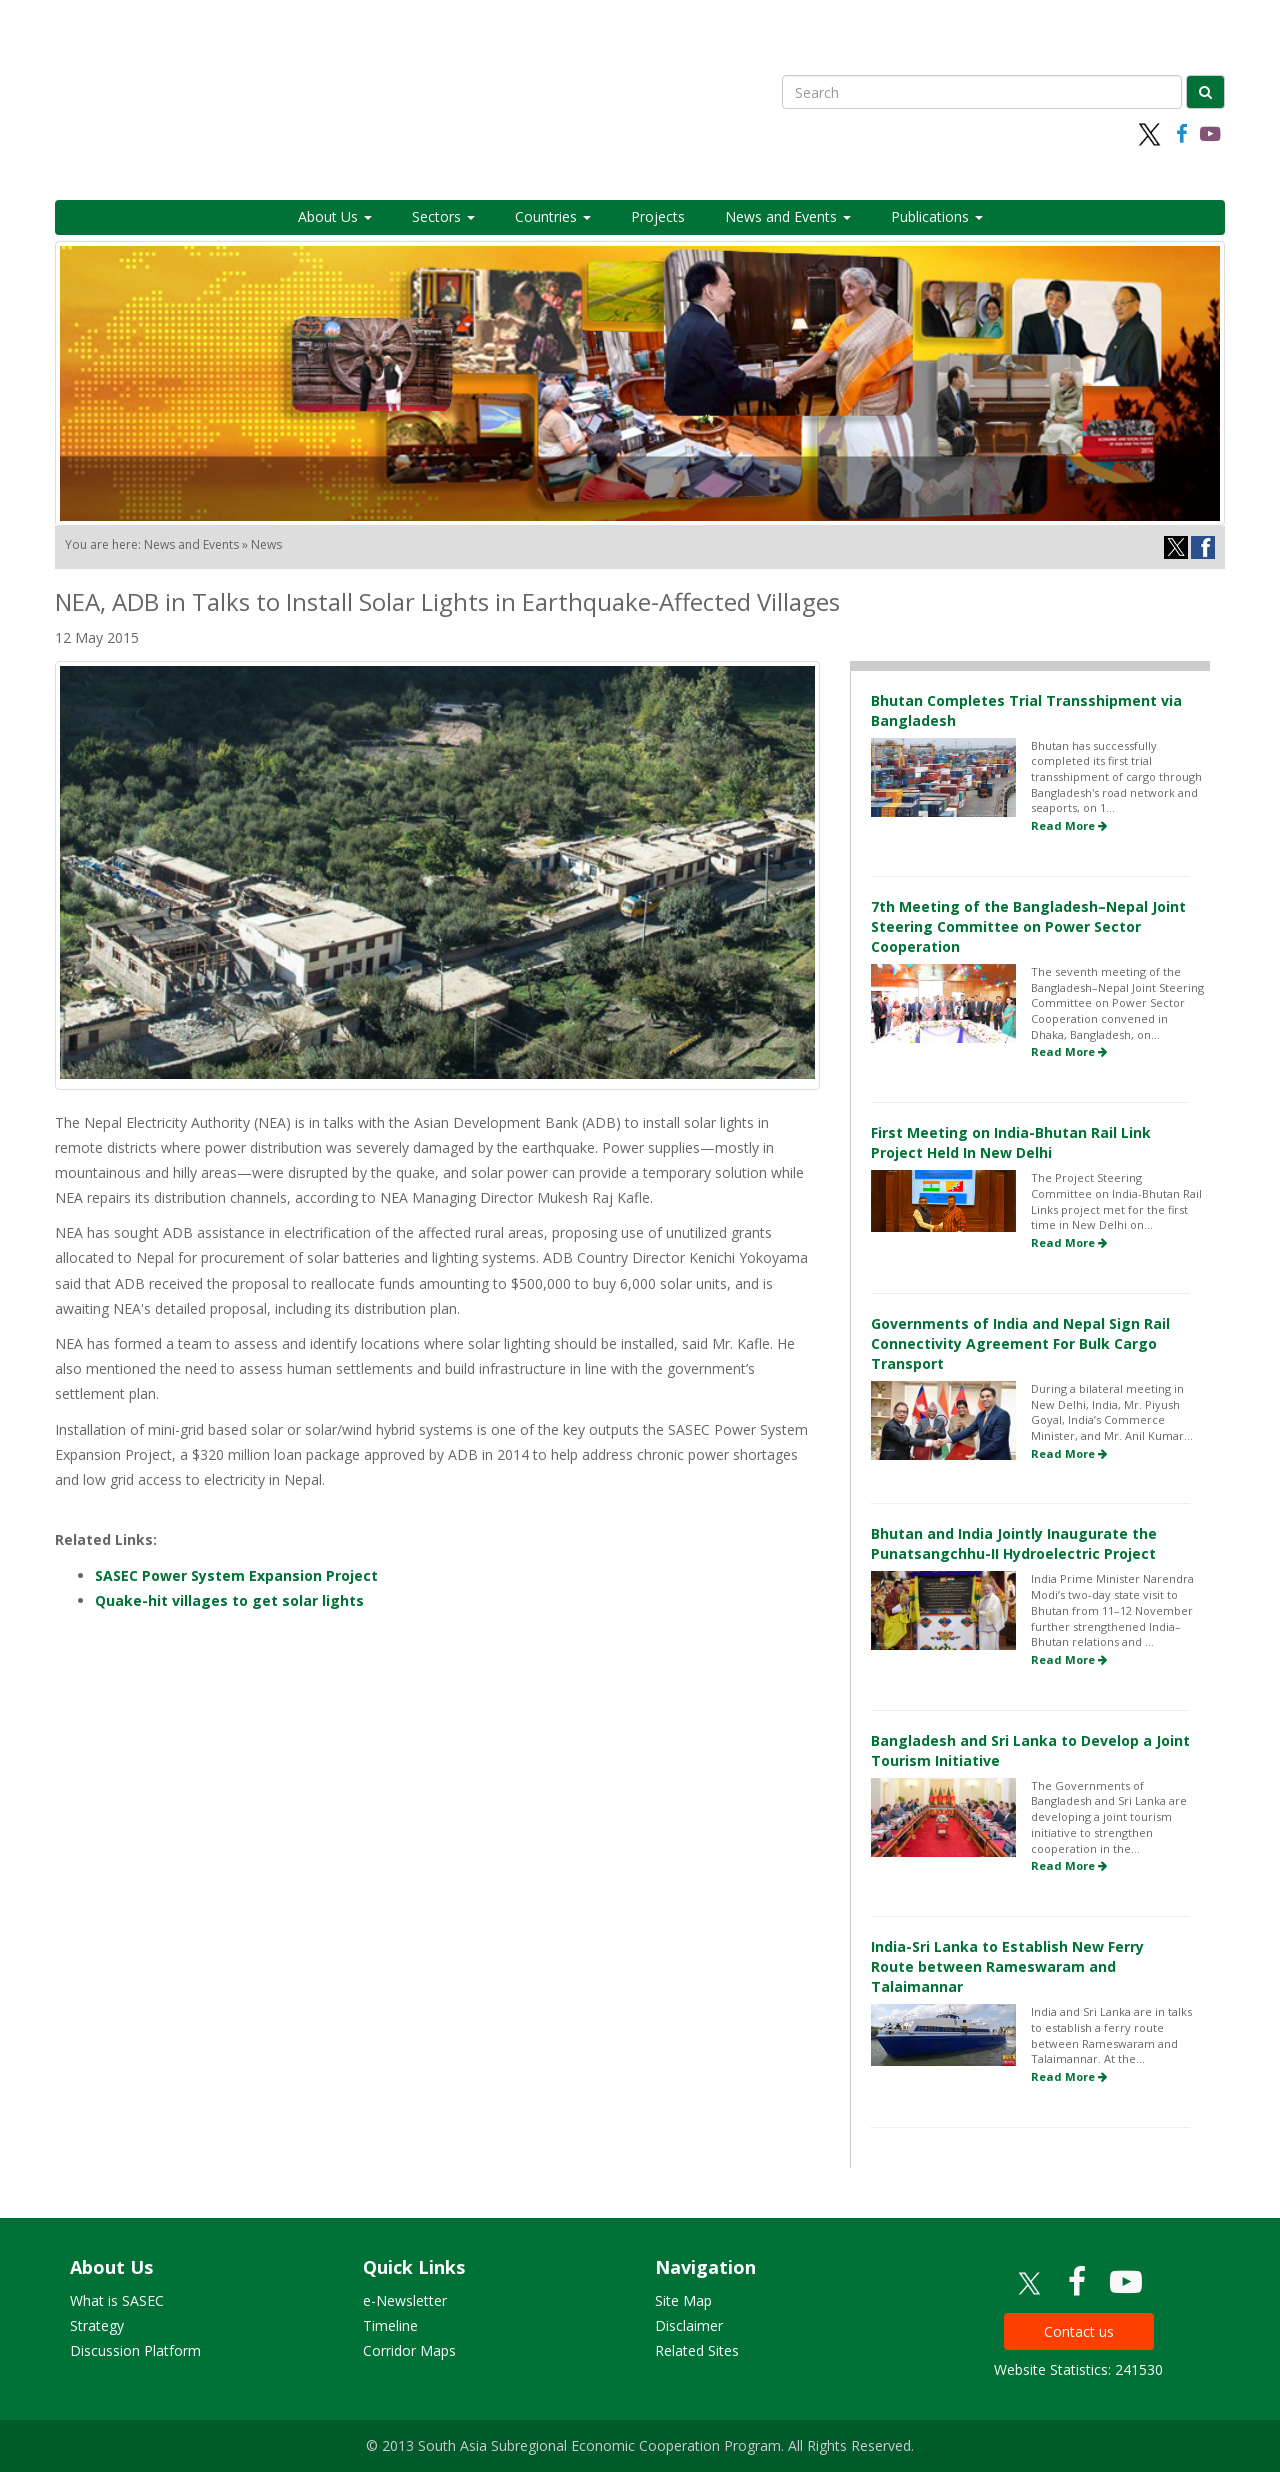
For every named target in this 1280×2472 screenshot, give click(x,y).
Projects (658, 216)
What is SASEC (117, 2300)
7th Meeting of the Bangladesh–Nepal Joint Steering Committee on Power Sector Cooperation (1028, 926)
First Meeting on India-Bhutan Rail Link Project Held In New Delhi (1011, 1142)
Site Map (683, 2300)
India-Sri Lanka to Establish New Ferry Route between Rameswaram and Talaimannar (1007, 1966)
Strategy (97, 2325)
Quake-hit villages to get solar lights (229, 1600)
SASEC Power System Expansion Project (236, 1575)
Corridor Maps (409, 2350)
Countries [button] (553, 216)
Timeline (390, 2325)
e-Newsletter (405, 2300)
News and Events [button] (788, 216)
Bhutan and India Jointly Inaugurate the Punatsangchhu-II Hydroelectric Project (1014, 1543)
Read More (1069, 825)
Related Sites (697, 2350)
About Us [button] (335, 216)
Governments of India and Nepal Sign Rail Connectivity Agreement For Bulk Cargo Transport (1020, 1343)
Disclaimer (689, 2325)
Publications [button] (937, 216)
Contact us (1079, 2331)
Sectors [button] (443, 216)
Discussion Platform (135, 2350)
